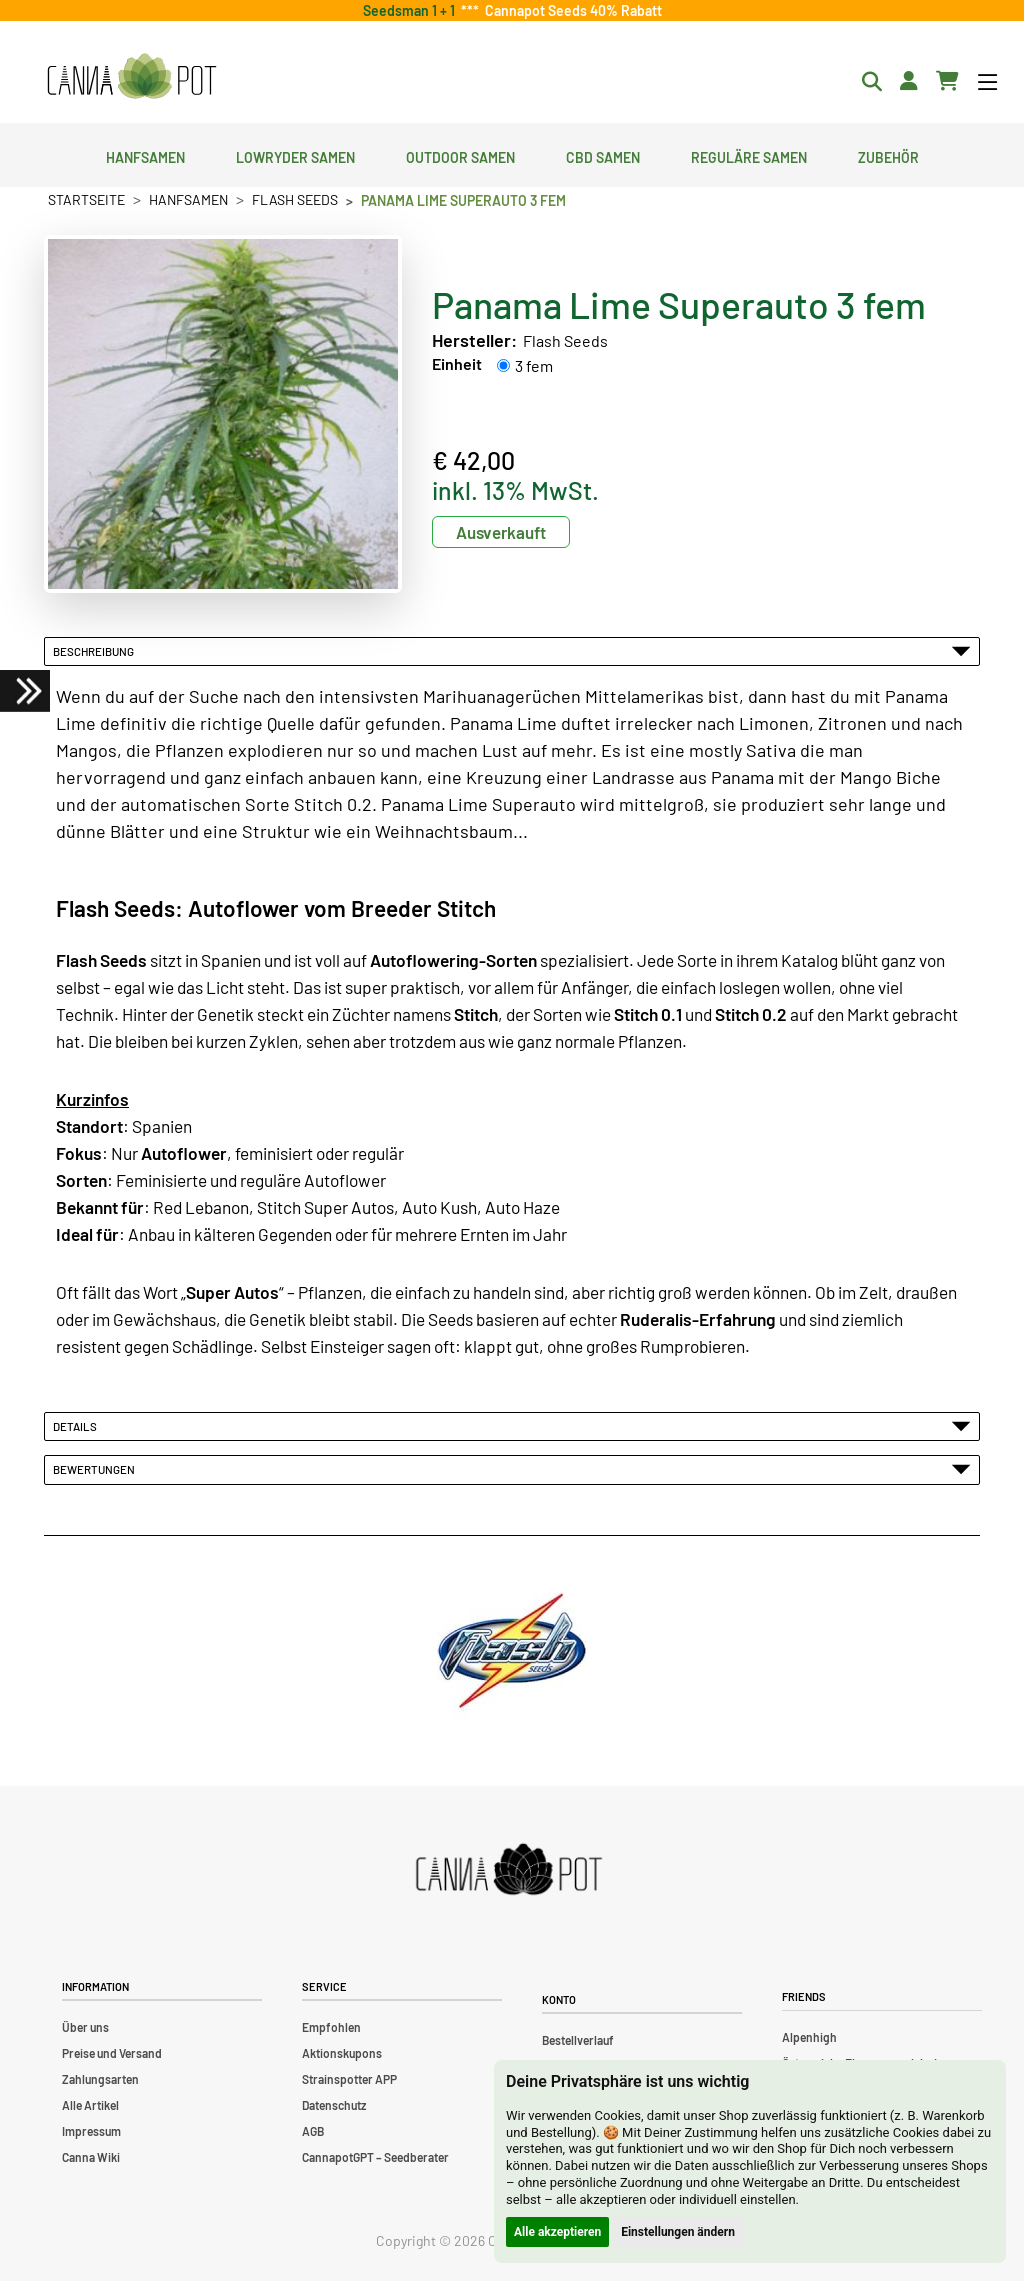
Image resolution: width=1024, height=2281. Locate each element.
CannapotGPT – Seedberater (375, 2157)
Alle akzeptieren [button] (557, 2232)
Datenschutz (334, 2105)
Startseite (86, 199)
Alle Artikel (90, 2105)
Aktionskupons (342, 2053)
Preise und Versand (112, 2053)
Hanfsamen (145, 155)
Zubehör (888, 155)
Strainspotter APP (349, 2079)
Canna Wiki (91, 2157)
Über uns (85, 2027)
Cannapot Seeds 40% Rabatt (570, 10)
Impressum (91, 2131)
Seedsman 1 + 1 (412, 10)
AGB (313, 2131)
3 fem (534, 365)
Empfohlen (331, 2027)
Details (512, 1426)
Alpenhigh (809, 2037)
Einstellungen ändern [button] (678, 2232)
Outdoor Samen (460, 155)
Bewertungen (512, 1469)
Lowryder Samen (295, 155)
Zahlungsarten (100, 2079)
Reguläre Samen (749, 155)
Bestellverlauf (578, 2040)
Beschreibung (512, 651)
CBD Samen (603, 155)
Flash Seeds (295, 199)
